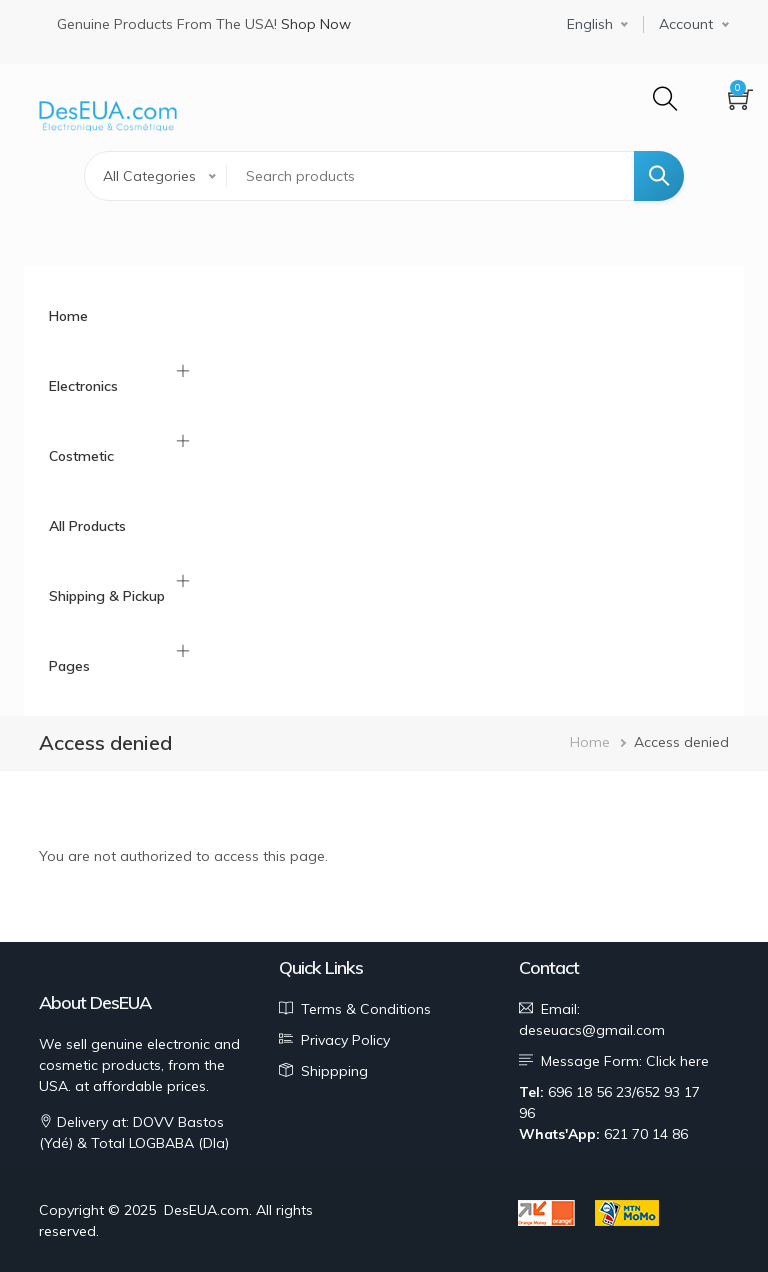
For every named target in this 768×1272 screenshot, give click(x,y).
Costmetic (81, 456)
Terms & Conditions (366, 1009)
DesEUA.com (206, 1210)
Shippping (334, 1071)
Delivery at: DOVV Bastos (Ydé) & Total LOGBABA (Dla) (134, 1132)
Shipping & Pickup (107, 596)
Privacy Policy (345, 1040)
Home (68, 316)
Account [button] (686, 24)
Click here (677, 1061)
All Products (87, 526)
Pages (69, 666)
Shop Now (316, 24)
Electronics (83, 386)
